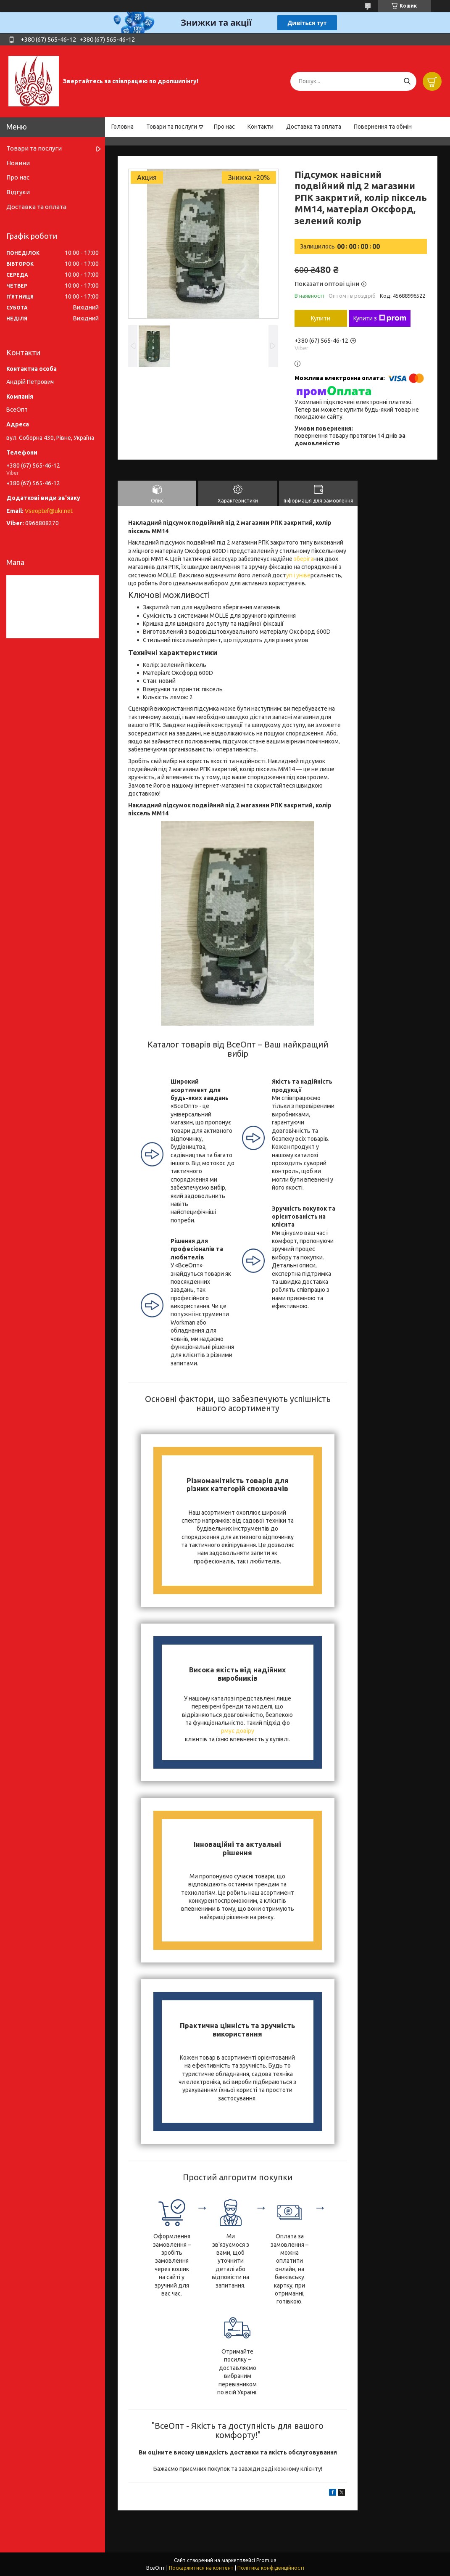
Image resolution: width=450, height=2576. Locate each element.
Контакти (260, 126)
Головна (122, 126)
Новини (18, 163)
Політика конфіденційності (270, 2568)
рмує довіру (237, 1730)
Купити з (379, 318)
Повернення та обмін (383, 126)
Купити (320, 318)
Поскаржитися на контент (201, 2568)
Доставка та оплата (313, 126)
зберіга (302, 558)
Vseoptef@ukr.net (49, 511)
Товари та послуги (171, 126)
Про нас (224, 126)
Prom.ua (266, 2560)
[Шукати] (406, 81)
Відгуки (18, 192)
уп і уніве (298, 575)
